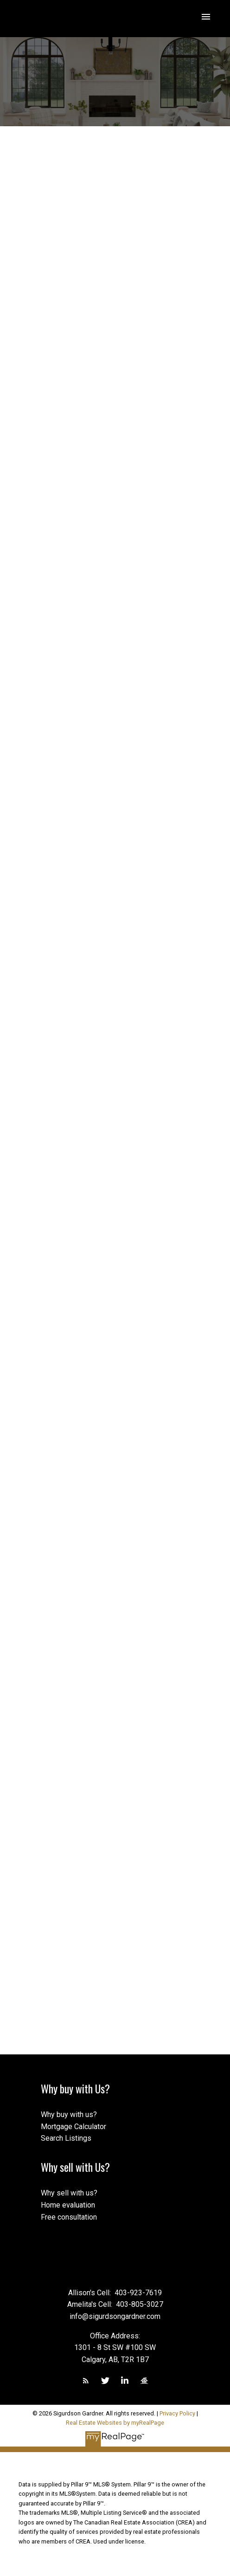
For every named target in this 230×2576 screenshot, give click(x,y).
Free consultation (69, 2217)
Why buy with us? (69, 2114)
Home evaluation (68, 2205)
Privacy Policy (177, 2413)
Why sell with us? (69, 2193)
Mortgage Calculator (73, 2126)
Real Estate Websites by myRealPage (115, 2422)
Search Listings (66, 2138)
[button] (86, 2380)
